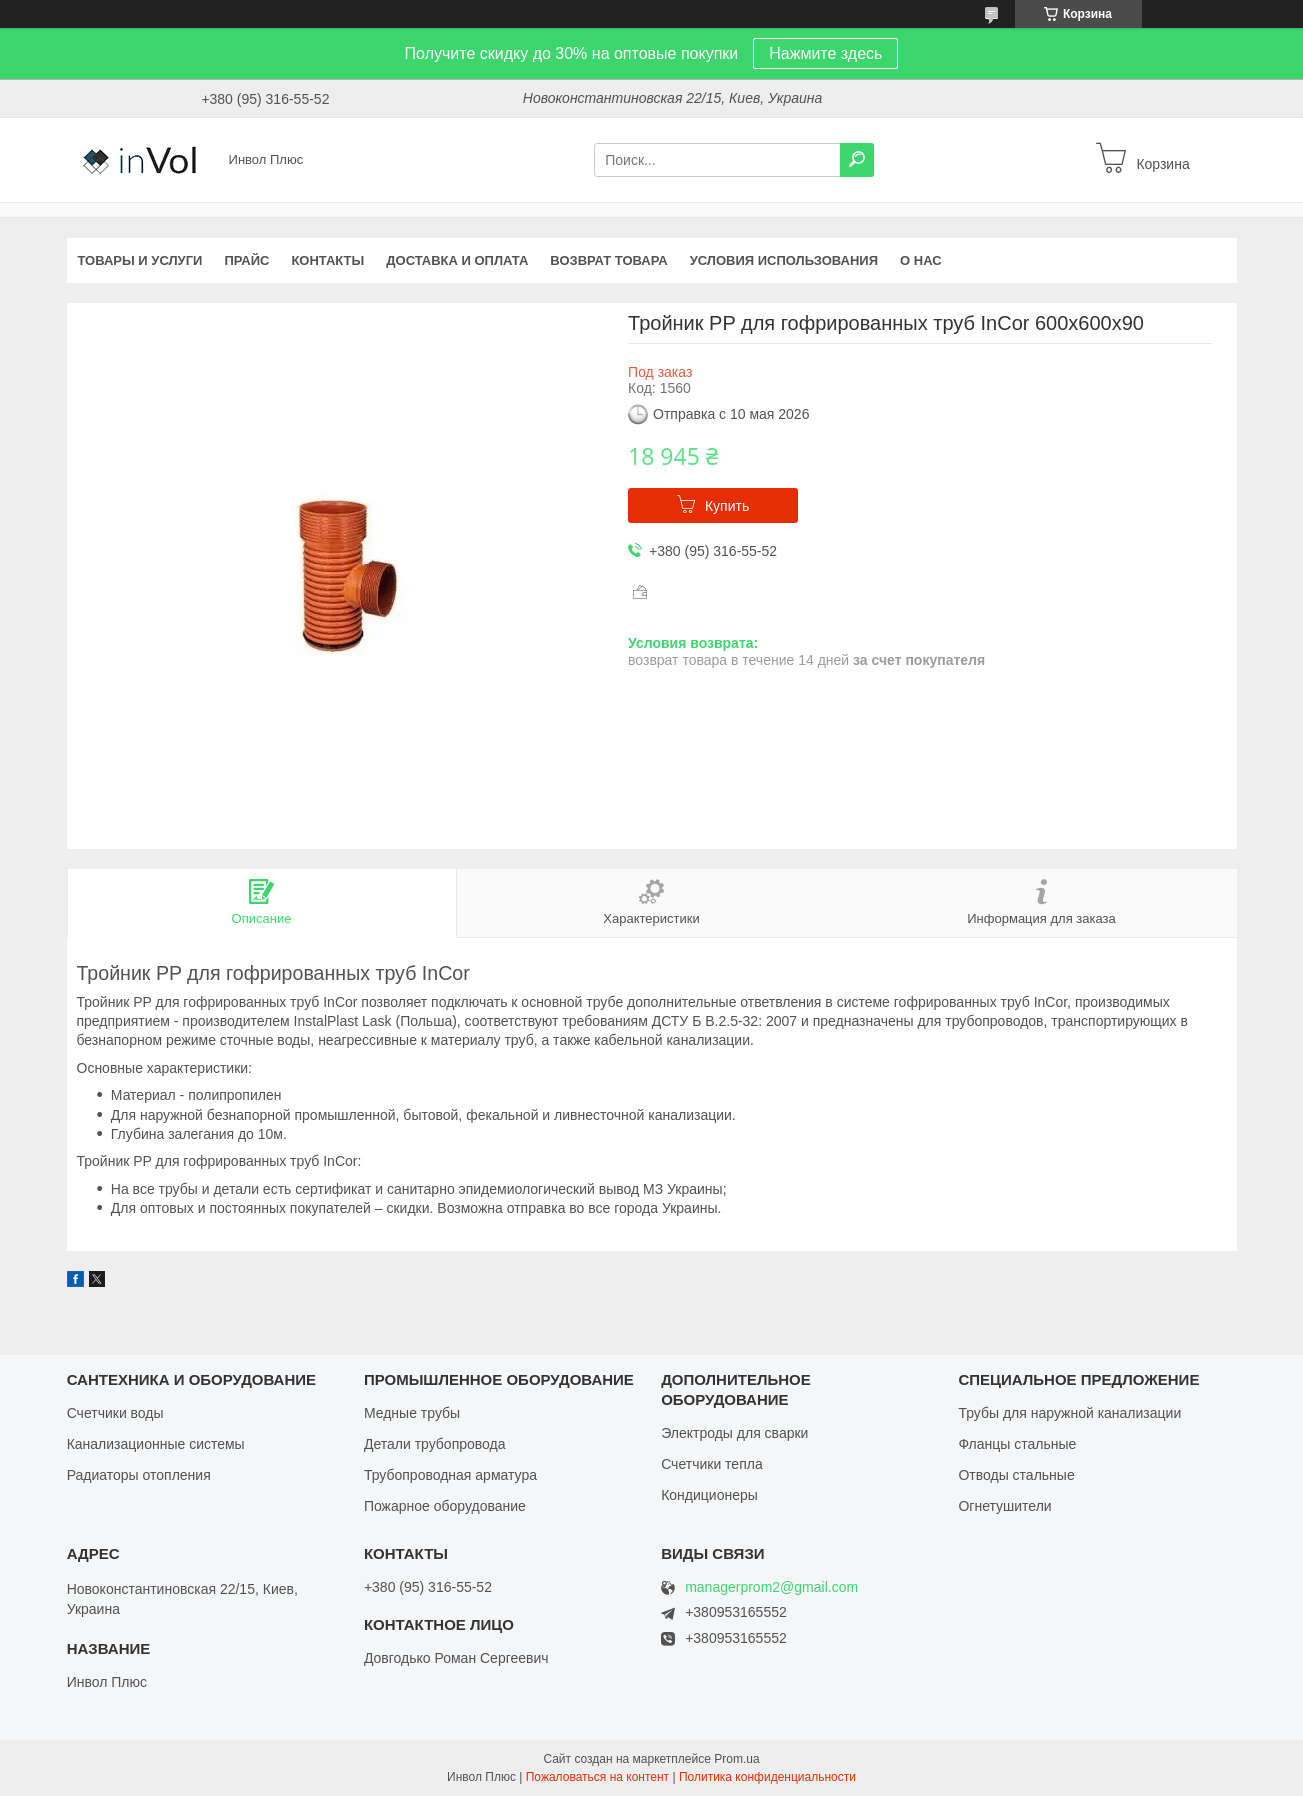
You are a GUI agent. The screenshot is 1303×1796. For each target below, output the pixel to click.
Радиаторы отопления (139, 1475)
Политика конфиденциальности (767, 1777)
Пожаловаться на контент (597, 1777)
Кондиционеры (709, 1495)
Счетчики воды (115, 1413)
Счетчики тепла (712, 1464)
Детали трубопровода (435, 1444)
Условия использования (784, 260)
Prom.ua (736, 1759)
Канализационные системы (156, 1444)
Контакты (327, 260)
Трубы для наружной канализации (1069, 1413)
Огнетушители (1004, 1506)
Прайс (246, 260)
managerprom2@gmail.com (771, 1587)
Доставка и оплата (457, 260)
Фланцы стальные (1017, 1444)
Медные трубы (412, 1413)
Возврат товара (608, 260)
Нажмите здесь (825, 53)
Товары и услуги (140, 260)
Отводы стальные (1016, 1475)
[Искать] (857, 160)
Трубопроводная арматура (450, 1475)
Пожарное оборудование (445, 1506)
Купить (727, 506)
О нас (921, 260)
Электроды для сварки (734, 1433)
